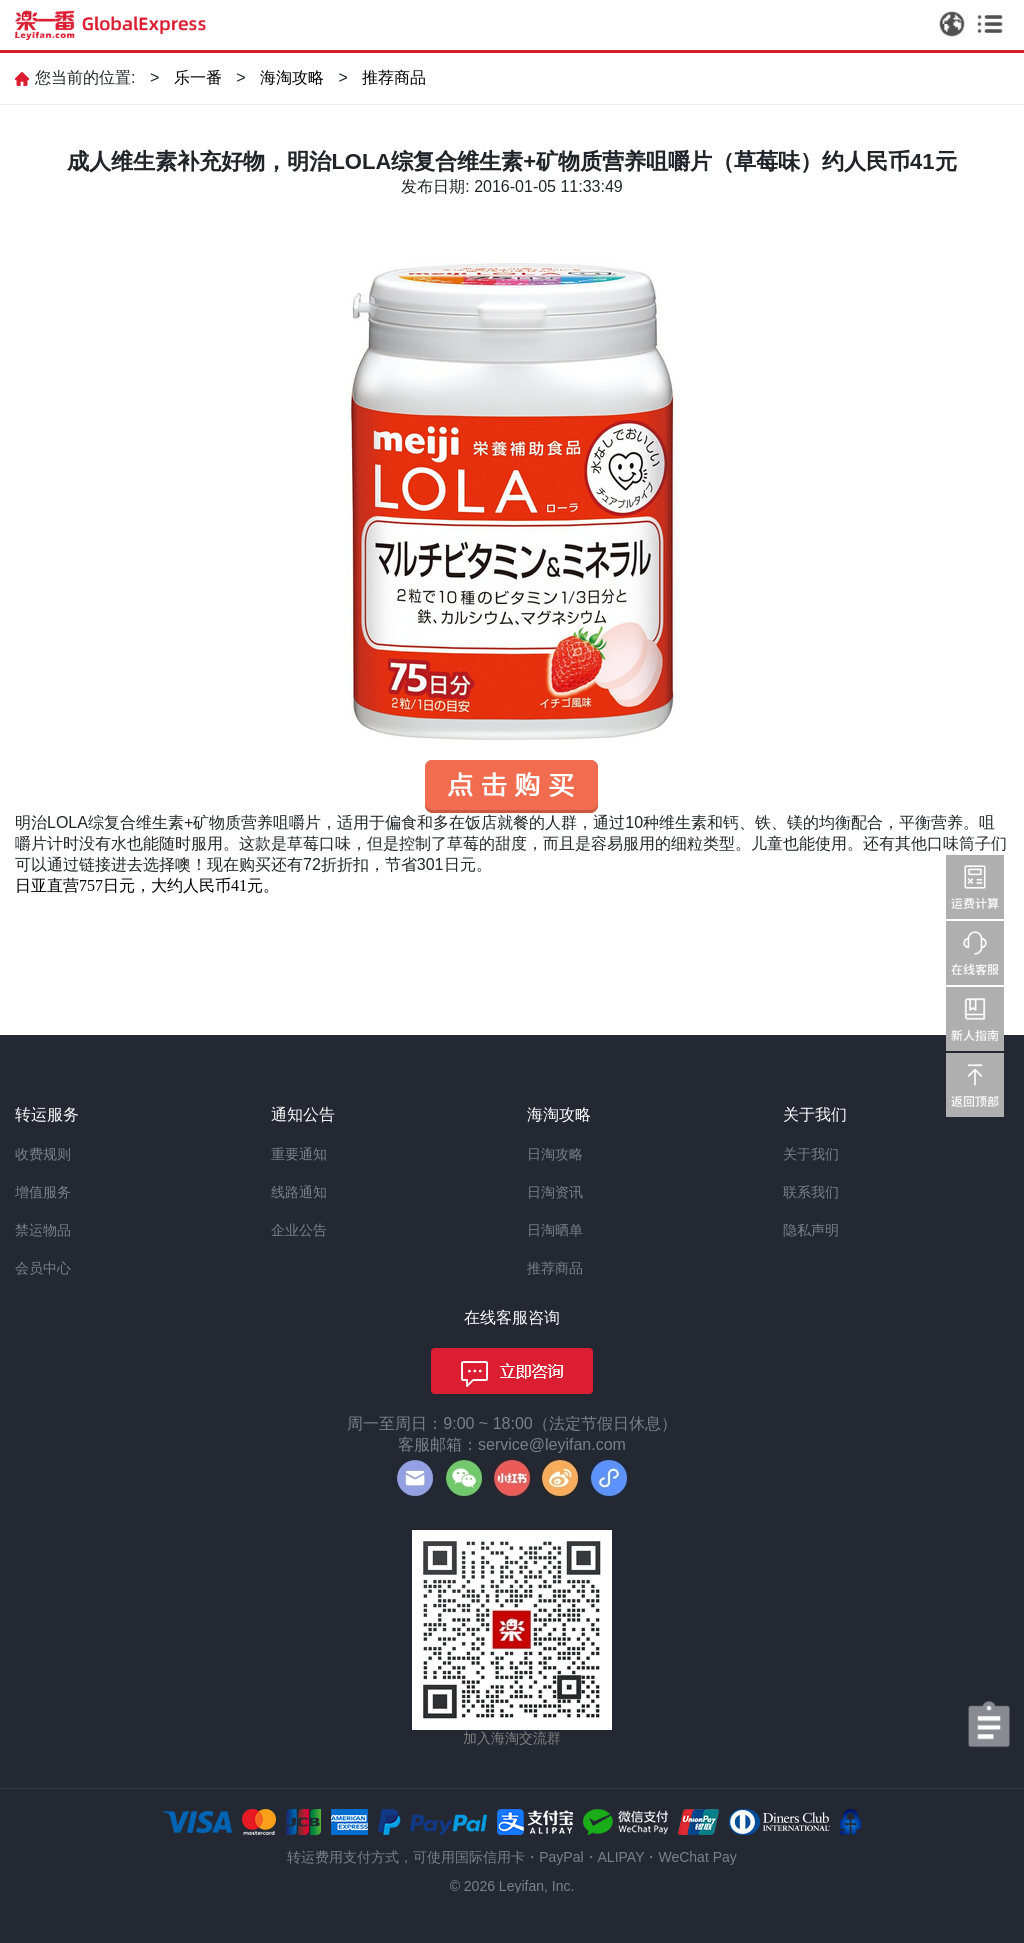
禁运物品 (43, 1230)
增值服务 (43, 1192)
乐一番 (198, 77)
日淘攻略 (555, 1154)
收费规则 (43, 1154)
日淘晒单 (555, 1230)
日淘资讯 (555, 1192)
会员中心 (43, 1268)
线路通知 (299, 1192)
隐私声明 (811, 1230)
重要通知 (299, 1154)
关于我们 (811, 1154)
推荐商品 (394, 77)
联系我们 (811, 1192)
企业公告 (299, 1230)
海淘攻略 (292, 77)
